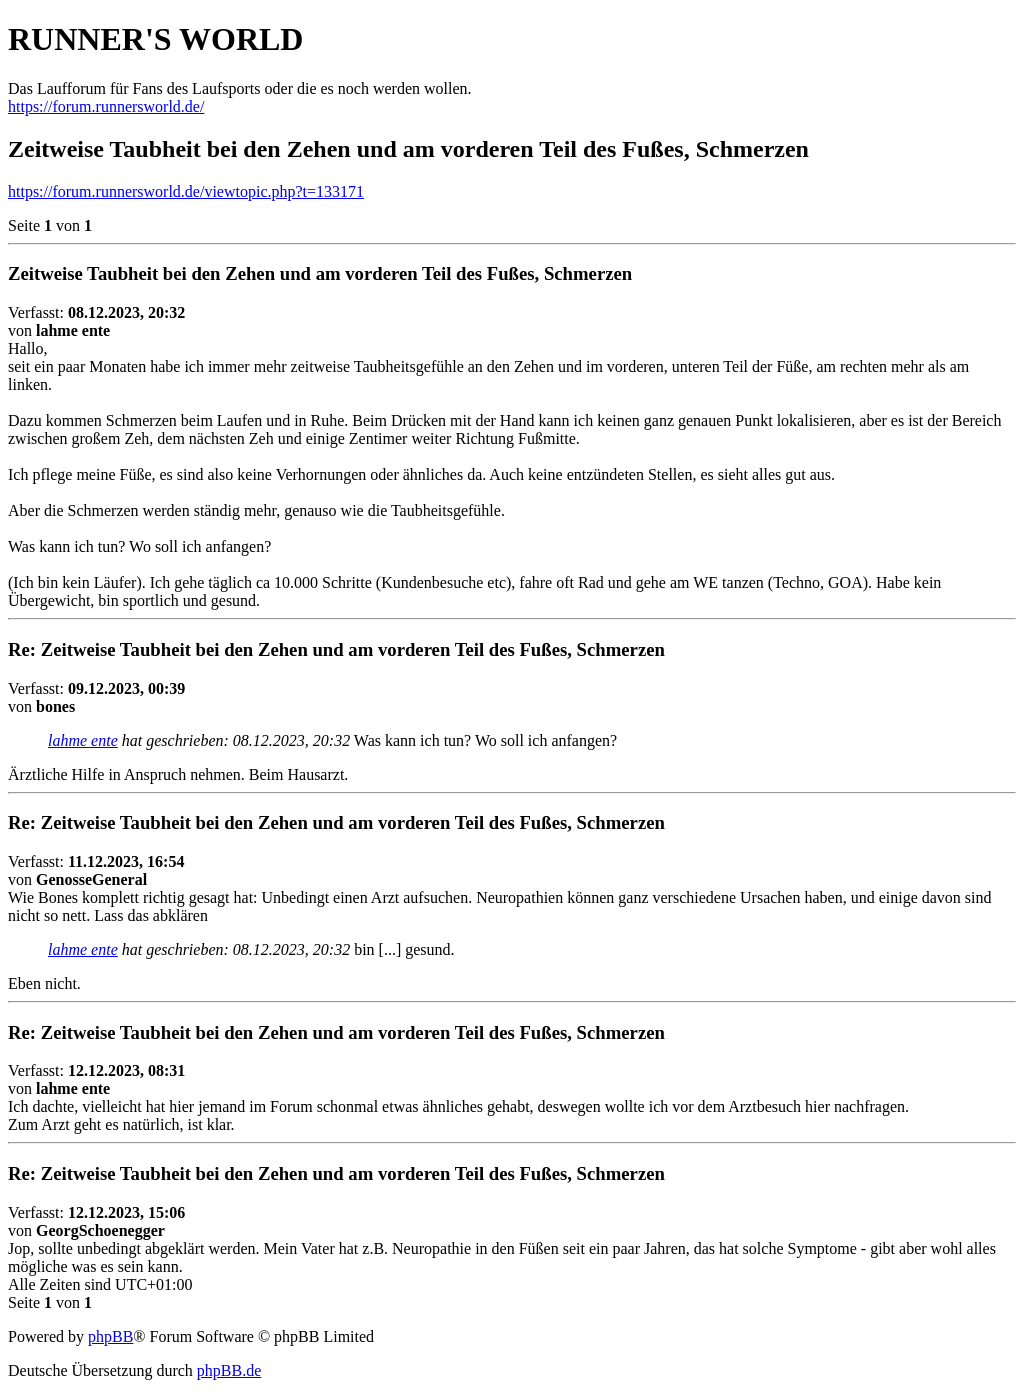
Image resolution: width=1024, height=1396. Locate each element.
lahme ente (83, 740)
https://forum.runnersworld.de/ (106, 106)
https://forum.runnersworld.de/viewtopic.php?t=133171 (186, 191)
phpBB (110, 1336)
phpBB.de (229, 1370)
